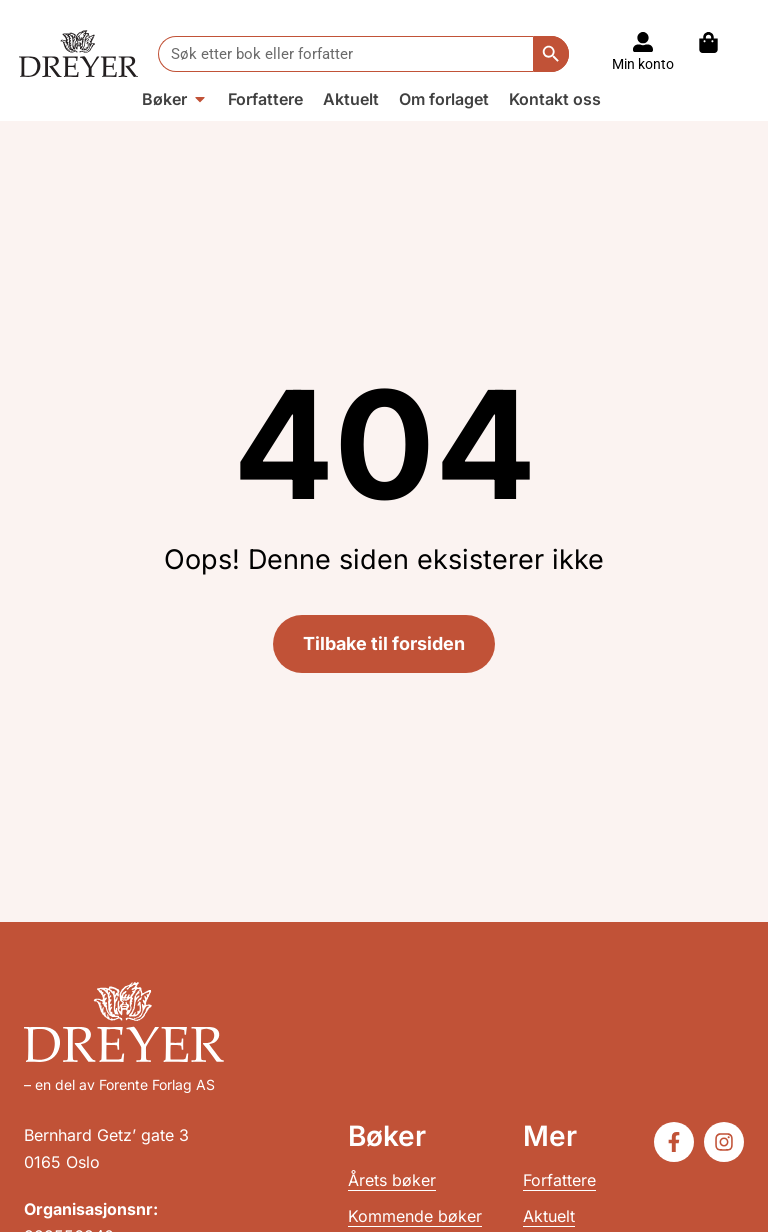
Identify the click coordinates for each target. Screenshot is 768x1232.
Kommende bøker (415, 1216)
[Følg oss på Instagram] (724, 1142)
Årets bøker (392, 1180)
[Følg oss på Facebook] (674, 1142)
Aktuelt (549, 1216)
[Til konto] (643, 42)
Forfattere (559, 1180)
